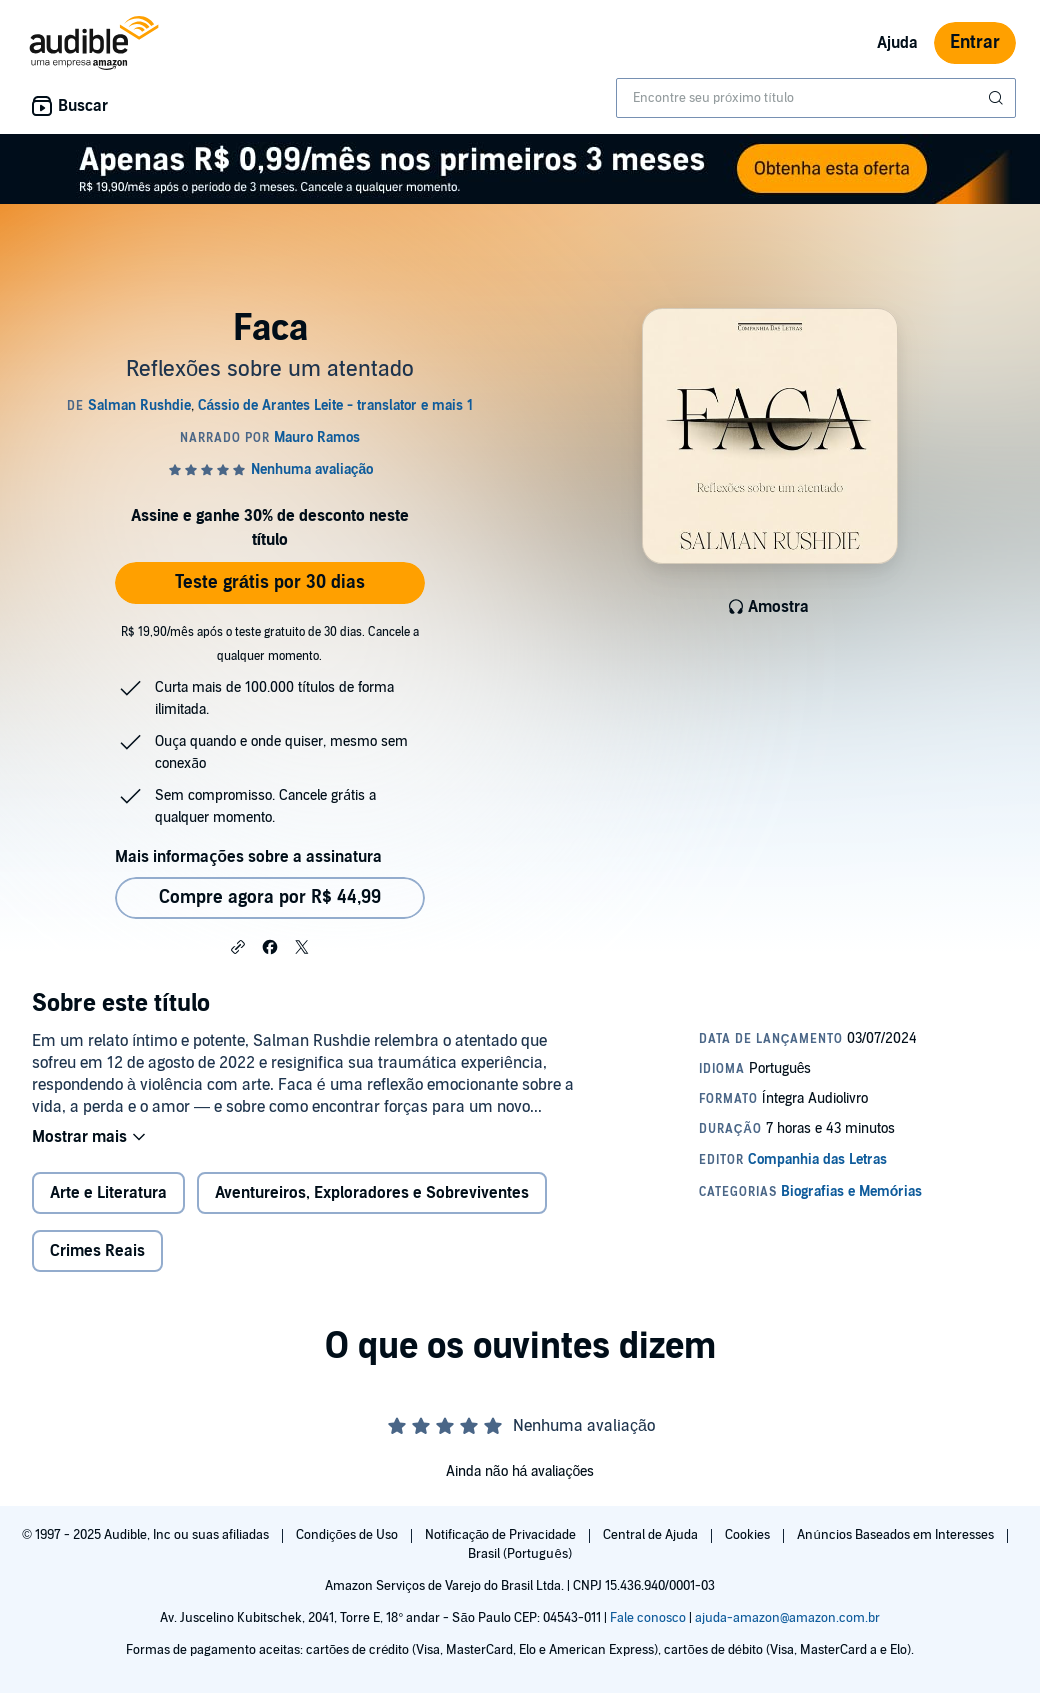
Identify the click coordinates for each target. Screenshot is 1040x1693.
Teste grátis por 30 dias (270, 582)
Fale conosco (648, 1618)
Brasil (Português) (519, 1554)
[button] (238, 946)
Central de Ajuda (652, 1535)
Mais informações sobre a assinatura (248, 857)
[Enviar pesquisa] (998, 98)
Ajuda (897, 43)
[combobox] (816, 98)
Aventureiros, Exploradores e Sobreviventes (372, 1193)
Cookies (749, 1535)
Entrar (975, 42)
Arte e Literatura (108, 1193)
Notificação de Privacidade (502, 1535)
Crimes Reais (97, 1251)
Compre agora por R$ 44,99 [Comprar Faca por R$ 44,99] (270, 897)
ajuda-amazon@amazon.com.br (787, 1618)
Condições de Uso (348, 1535)
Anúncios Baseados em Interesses (896, 1535)
